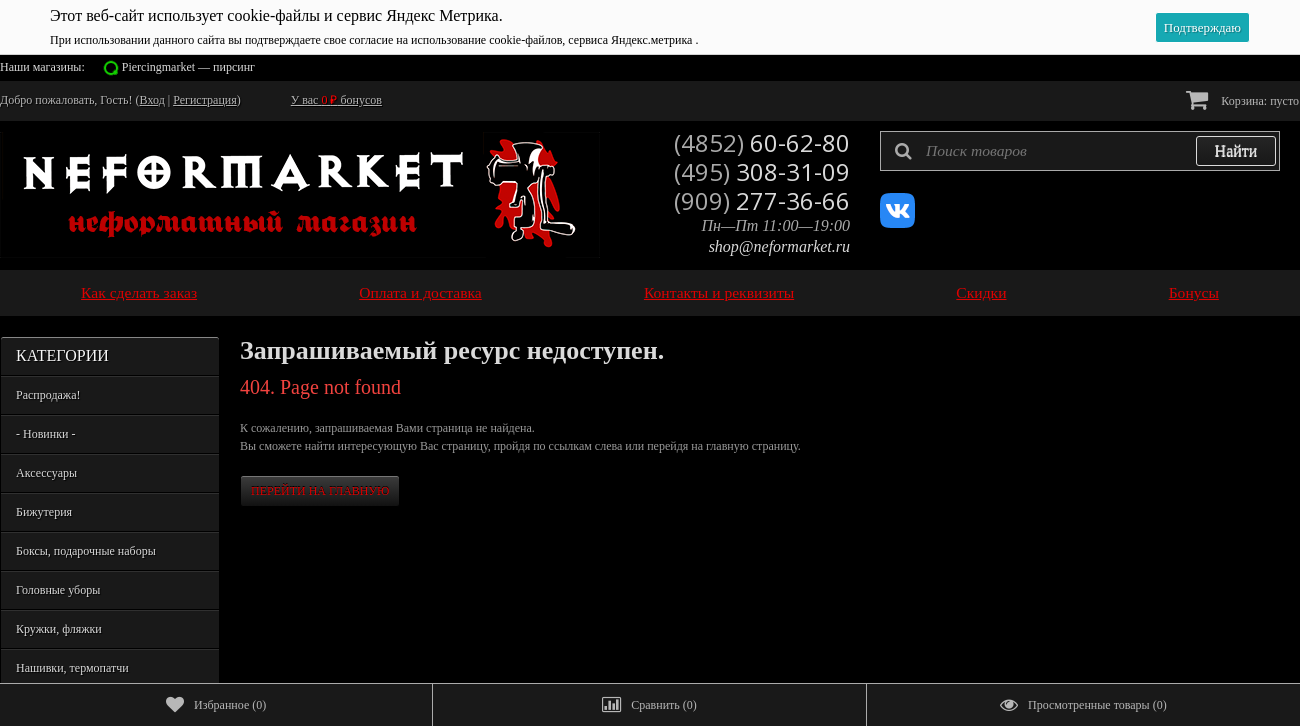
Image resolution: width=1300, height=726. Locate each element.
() (216, 705)
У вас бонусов (336, 100)
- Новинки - (45, 434)
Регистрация (205, 100)
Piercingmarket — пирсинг (188, 67)
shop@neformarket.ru (779, 246)
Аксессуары (46, 473)
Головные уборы (58, 590)
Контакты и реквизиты (719, 292)
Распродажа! (48, 395)
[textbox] (1080, 151)
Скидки (981, 292)
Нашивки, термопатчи (72, 668)
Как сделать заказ (139, 292)
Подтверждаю (1202, 27)
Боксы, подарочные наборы (86, 551)
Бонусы (1194, 292)
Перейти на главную (320, 491)
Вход (152, 100)
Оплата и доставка (420, 292)
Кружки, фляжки (59, 629)
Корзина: (1242, 99)
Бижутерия (44, 512)
